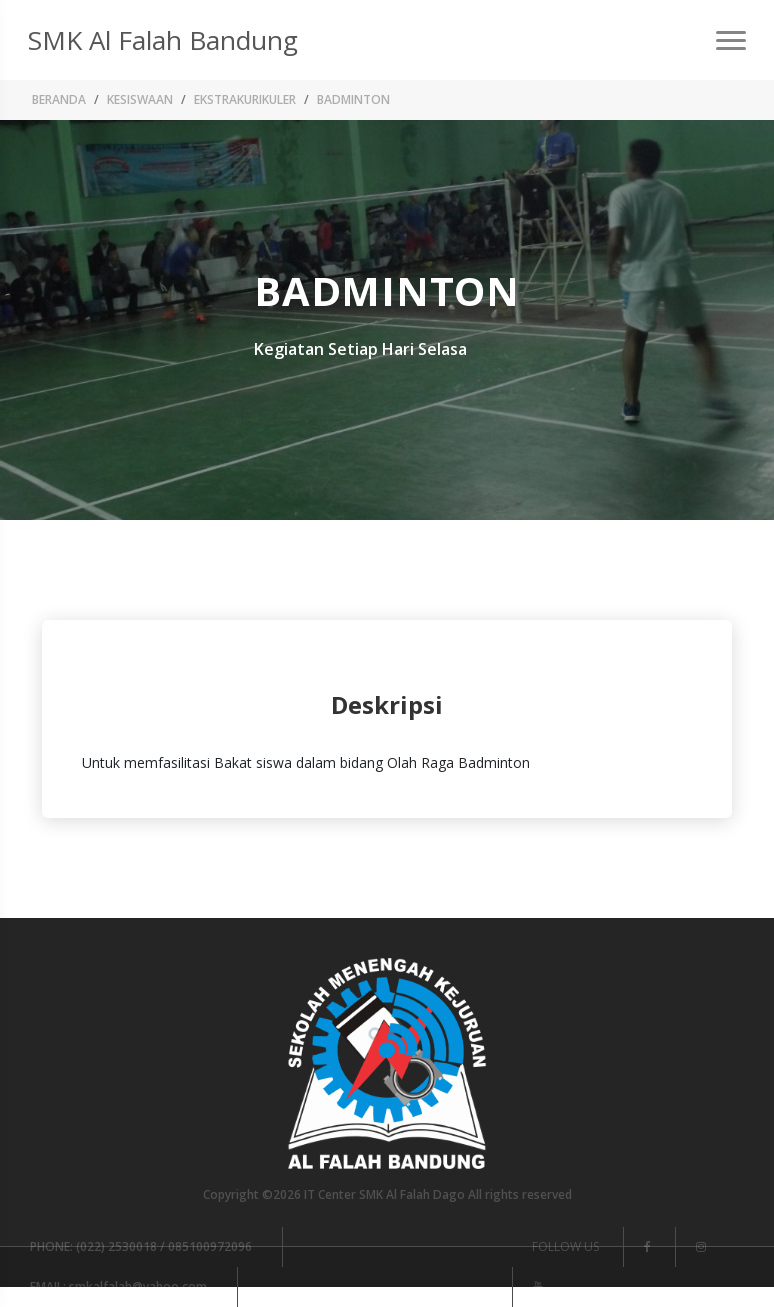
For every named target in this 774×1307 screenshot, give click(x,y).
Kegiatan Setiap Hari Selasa (360, 349)
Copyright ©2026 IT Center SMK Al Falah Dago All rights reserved (387, 1194)
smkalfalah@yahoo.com (118, 1286)
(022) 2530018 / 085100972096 (141, 1246)
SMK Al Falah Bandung (163, 40)
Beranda (59, 99)
